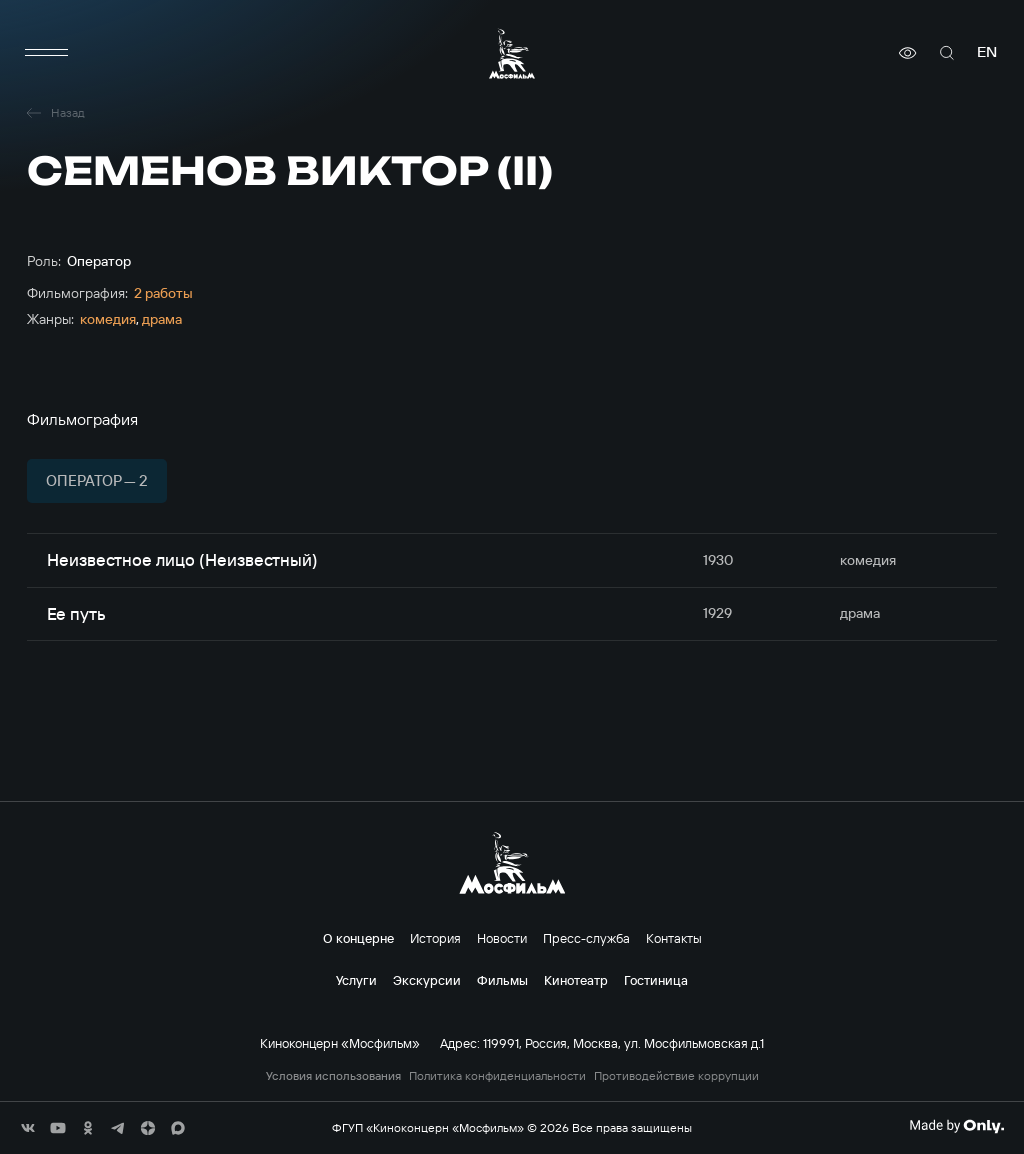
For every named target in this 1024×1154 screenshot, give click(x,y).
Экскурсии (427, 980)
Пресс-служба (586, 938)
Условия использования (333, 1076)
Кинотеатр (576, 980)
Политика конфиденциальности (497, 1076)
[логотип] (512, 53)
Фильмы (502, 980)
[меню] (47, 53)
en (987, 52)
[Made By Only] (956, 1126)
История (435, 938)
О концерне (358, 938)
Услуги (356, 980)
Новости (502, 938)
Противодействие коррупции (676, 1076)
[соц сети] (28, 1128)
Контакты (674, 938)
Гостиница (656, 980)
